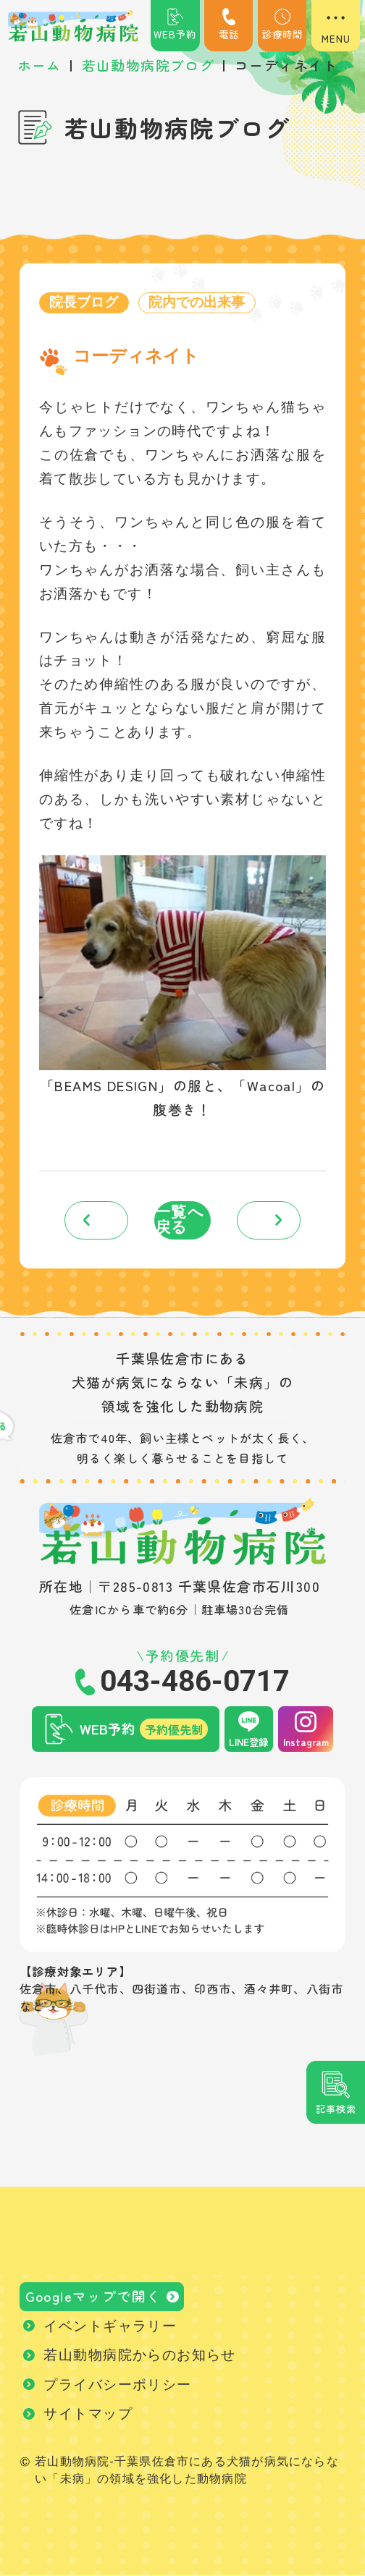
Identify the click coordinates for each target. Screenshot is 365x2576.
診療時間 (282, 24)
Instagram (306, 1742)
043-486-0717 (195, 1682)
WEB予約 (175, 24)
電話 (229, 24)
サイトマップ (87, 2414)
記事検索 (336, 2108)
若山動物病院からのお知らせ (139, 2355)
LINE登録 (248, 1742)
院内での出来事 (197, 302)
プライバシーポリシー (117, 2385)
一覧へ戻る (180, 1220)
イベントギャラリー (110, 2326)
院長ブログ (83, 302)
